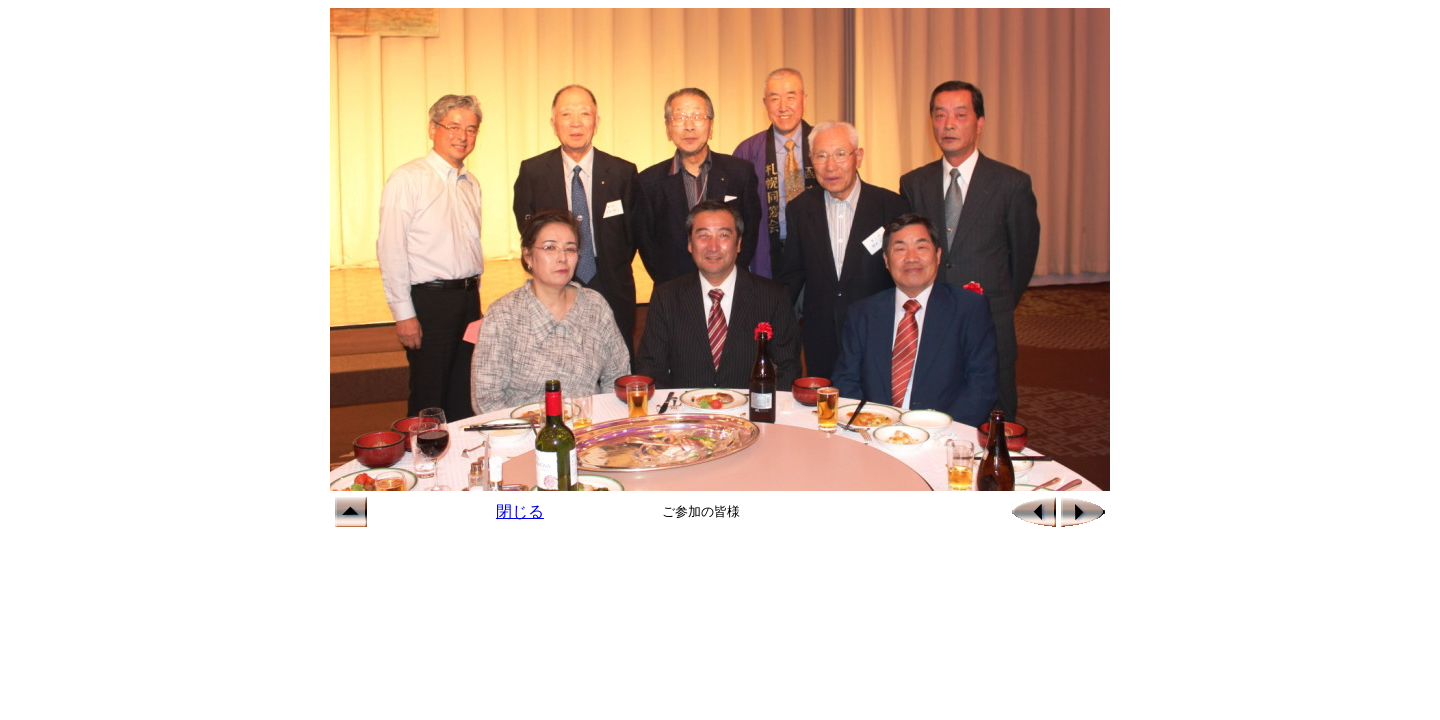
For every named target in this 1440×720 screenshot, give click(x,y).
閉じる (520, 511)
